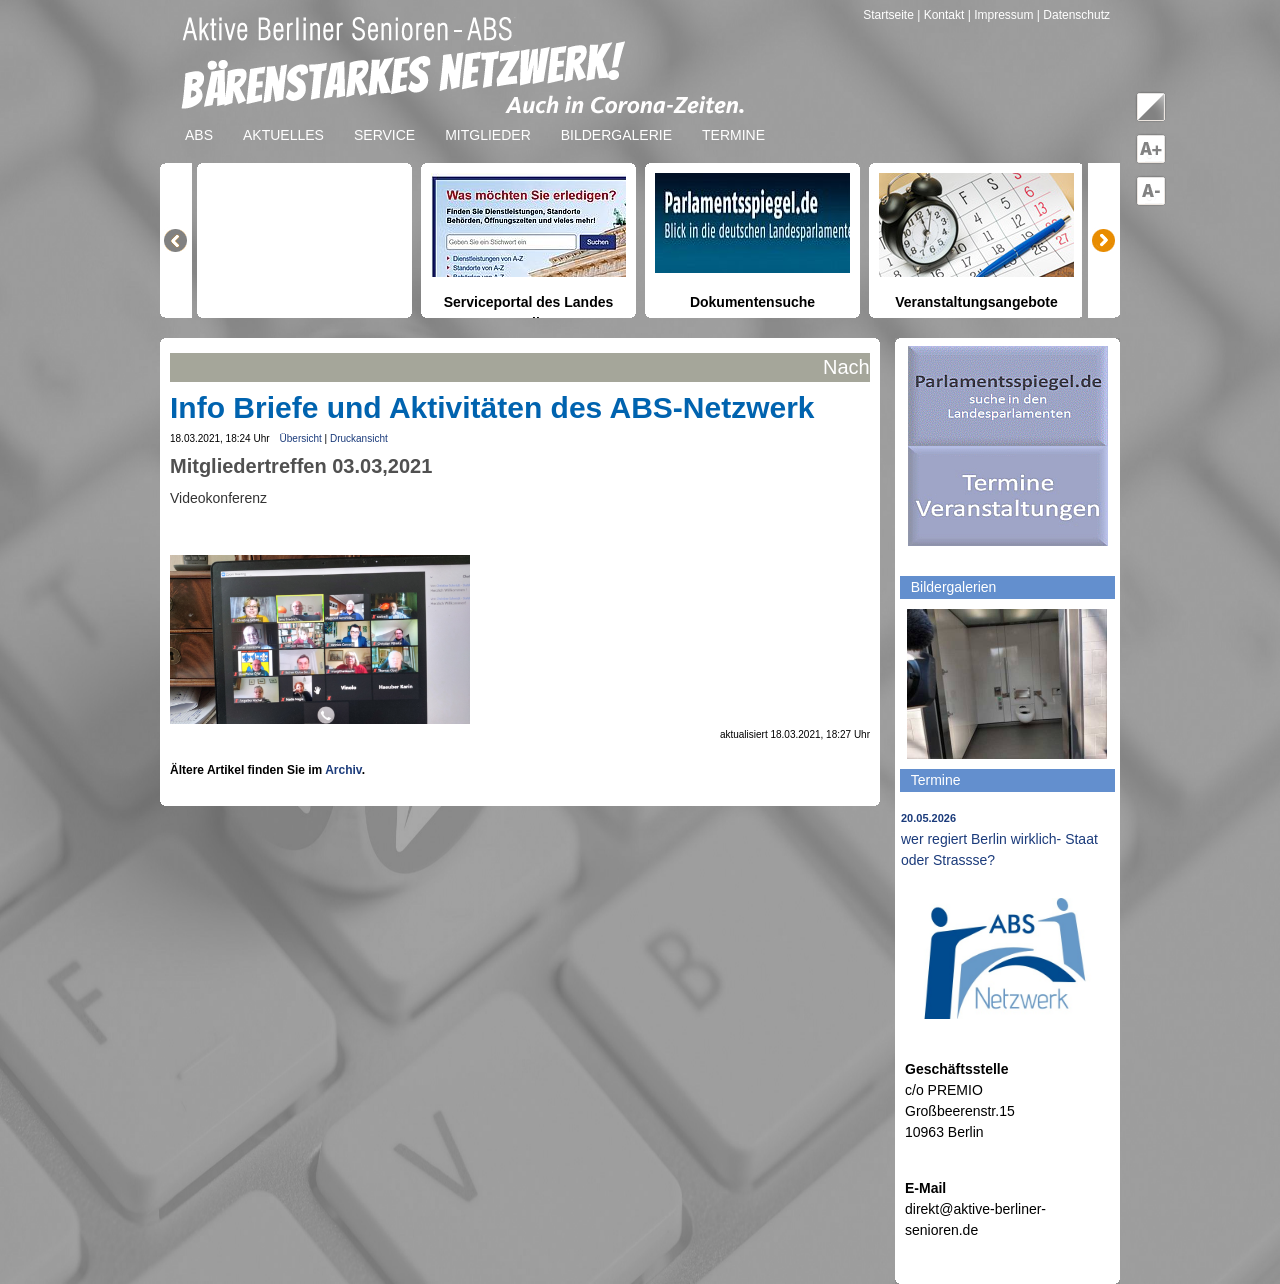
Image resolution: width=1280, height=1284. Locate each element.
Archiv (343, 770)
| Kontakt (942, 15)
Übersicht (301, 438)
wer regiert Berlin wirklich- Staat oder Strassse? (999, 840)
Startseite (890, 15)
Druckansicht (359, 438)
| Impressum (1001, 15)
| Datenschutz (1073, 15)
